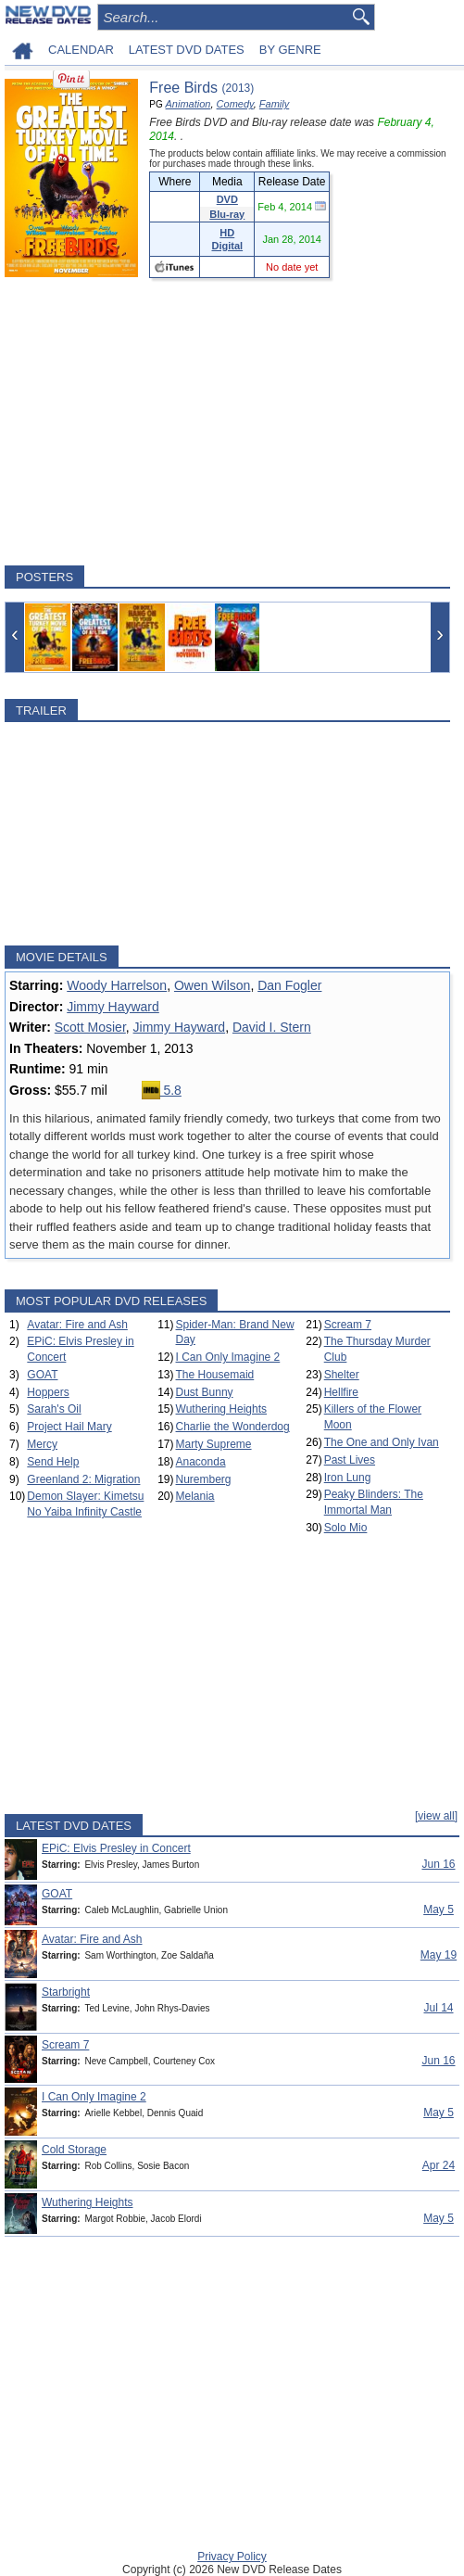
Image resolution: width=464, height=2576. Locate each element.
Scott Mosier (90, 1027)
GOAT (42, 1374)
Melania (195, 1496)
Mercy (42, 1444)
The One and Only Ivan (381, 1442)
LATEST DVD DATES (187, 50)
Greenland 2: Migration (83, 1479)
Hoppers (48, 1392)
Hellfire (341, 1392)
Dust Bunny (204, 1392)
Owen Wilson (212, 985)
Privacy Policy (232, 2556)
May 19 (438, 1954)
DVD (227, 199)
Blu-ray (227, 214)
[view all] (436, 1815)
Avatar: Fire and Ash (77, 1324)
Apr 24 (438, 2165)
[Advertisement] (227, 422)
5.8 (162, 1090)
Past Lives (349, 1459)
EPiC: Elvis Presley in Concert (116, 1848)
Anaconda (201, 1461)
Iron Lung (347, 1477)
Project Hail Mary (69, 1426)
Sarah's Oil (54, 1408)
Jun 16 (438, 1864)
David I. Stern (271, 1027)
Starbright (66, 1992)
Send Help (53, 1461)
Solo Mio (346, 1527)
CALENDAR (81, 50)
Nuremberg (204, 1479)
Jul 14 (438, 2007)
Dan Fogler (289, 985)
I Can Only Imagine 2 (228, 1357)
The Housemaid (215, 1374)
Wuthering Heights (222, 1408)
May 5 (438, 1909)
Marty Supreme (214, 1444)
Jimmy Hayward (113, 1006)
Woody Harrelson (117, 985)
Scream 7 (347, 1324)
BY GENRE (290, 50)
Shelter (341, 1374)
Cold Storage (74, 2149)
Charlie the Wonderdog (233, 1426)
